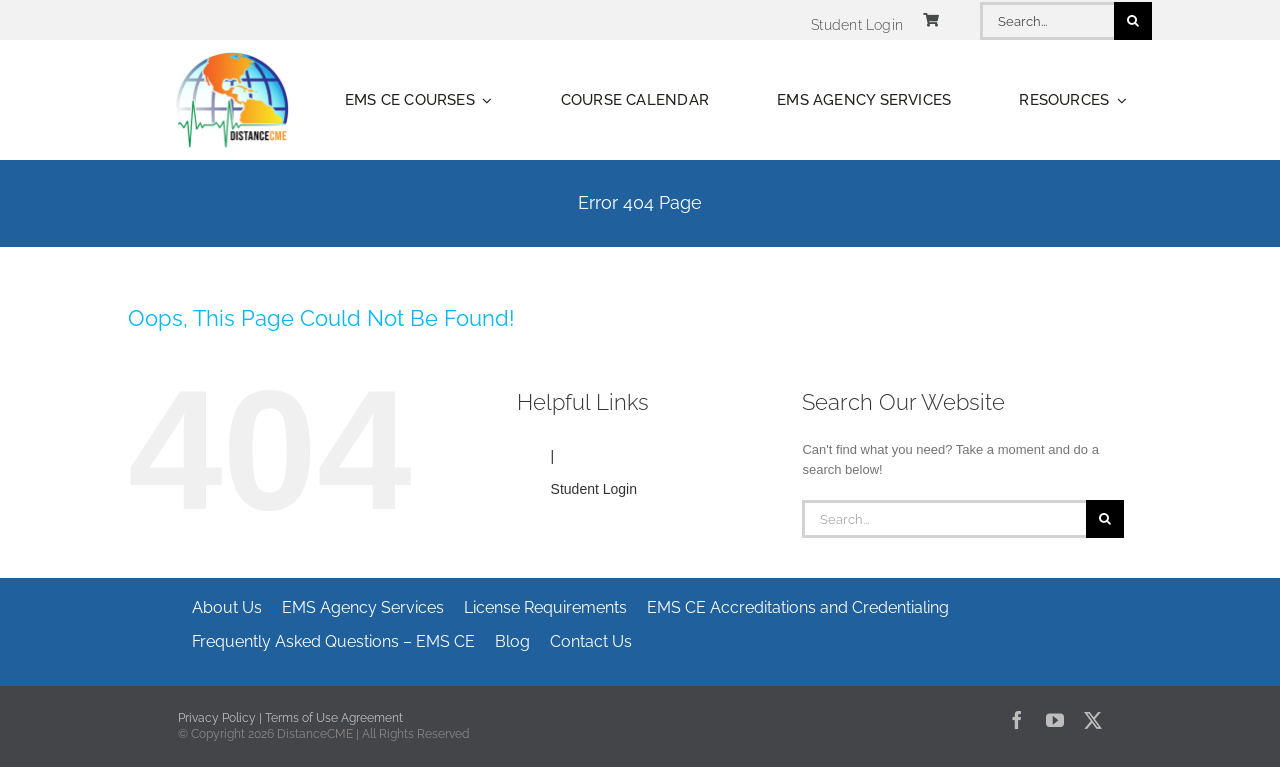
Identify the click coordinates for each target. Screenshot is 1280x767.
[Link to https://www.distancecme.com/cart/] (931, 20)
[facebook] (1017, 720)
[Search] (1133, 21)
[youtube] (1055, 720)
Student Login (594, 489)
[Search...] (1047, 21)
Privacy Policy (217, 718)
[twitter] (1093, 720)
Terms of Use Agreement (334, 718)
